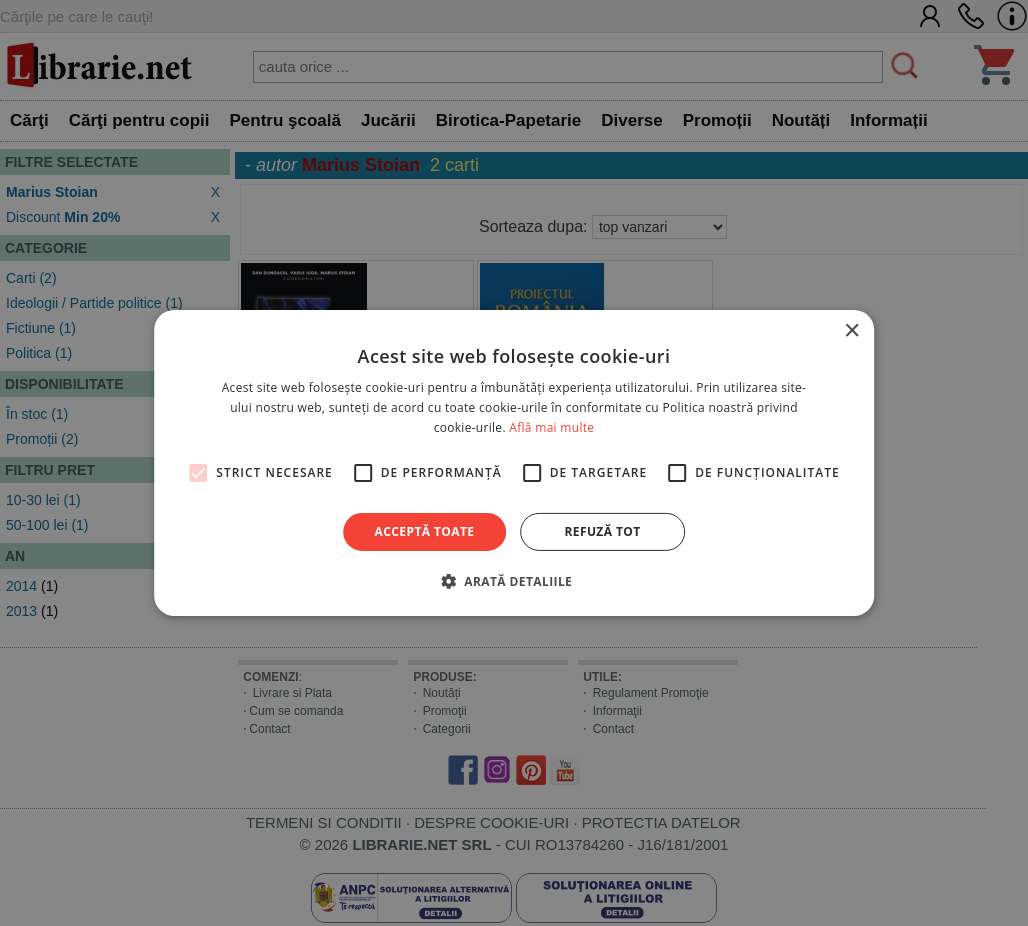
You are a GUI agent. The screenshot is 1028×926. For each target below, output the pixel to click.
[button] (514, 581)
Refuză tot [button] (602, 531)
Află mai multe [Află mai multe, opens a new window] (551, 427)
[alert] (514, 463)
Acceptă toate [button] (425, 531)
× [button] (851, 331)
